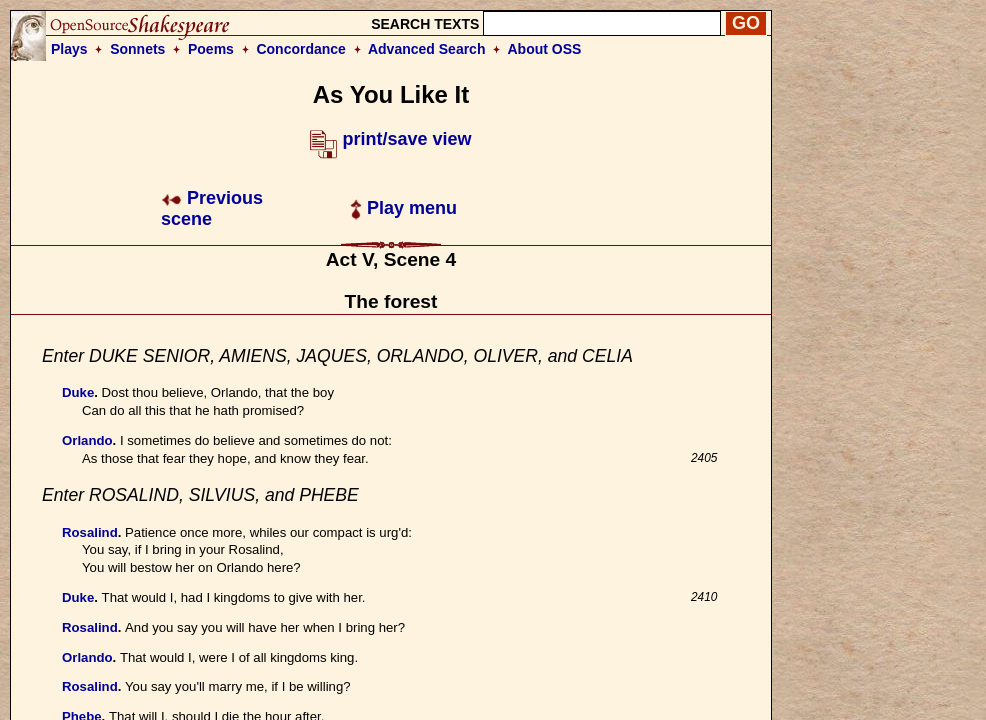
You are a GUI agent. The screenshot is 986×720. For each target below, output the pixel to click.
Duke (78, 392)
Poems (211, 49)
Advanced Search (427, 49)
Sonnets (137, 49)
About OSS (545, 49)
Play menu (403, 208)
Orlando (87, 440)
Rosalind (90, 532)
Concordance (300, 49)
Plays (69, 49)
